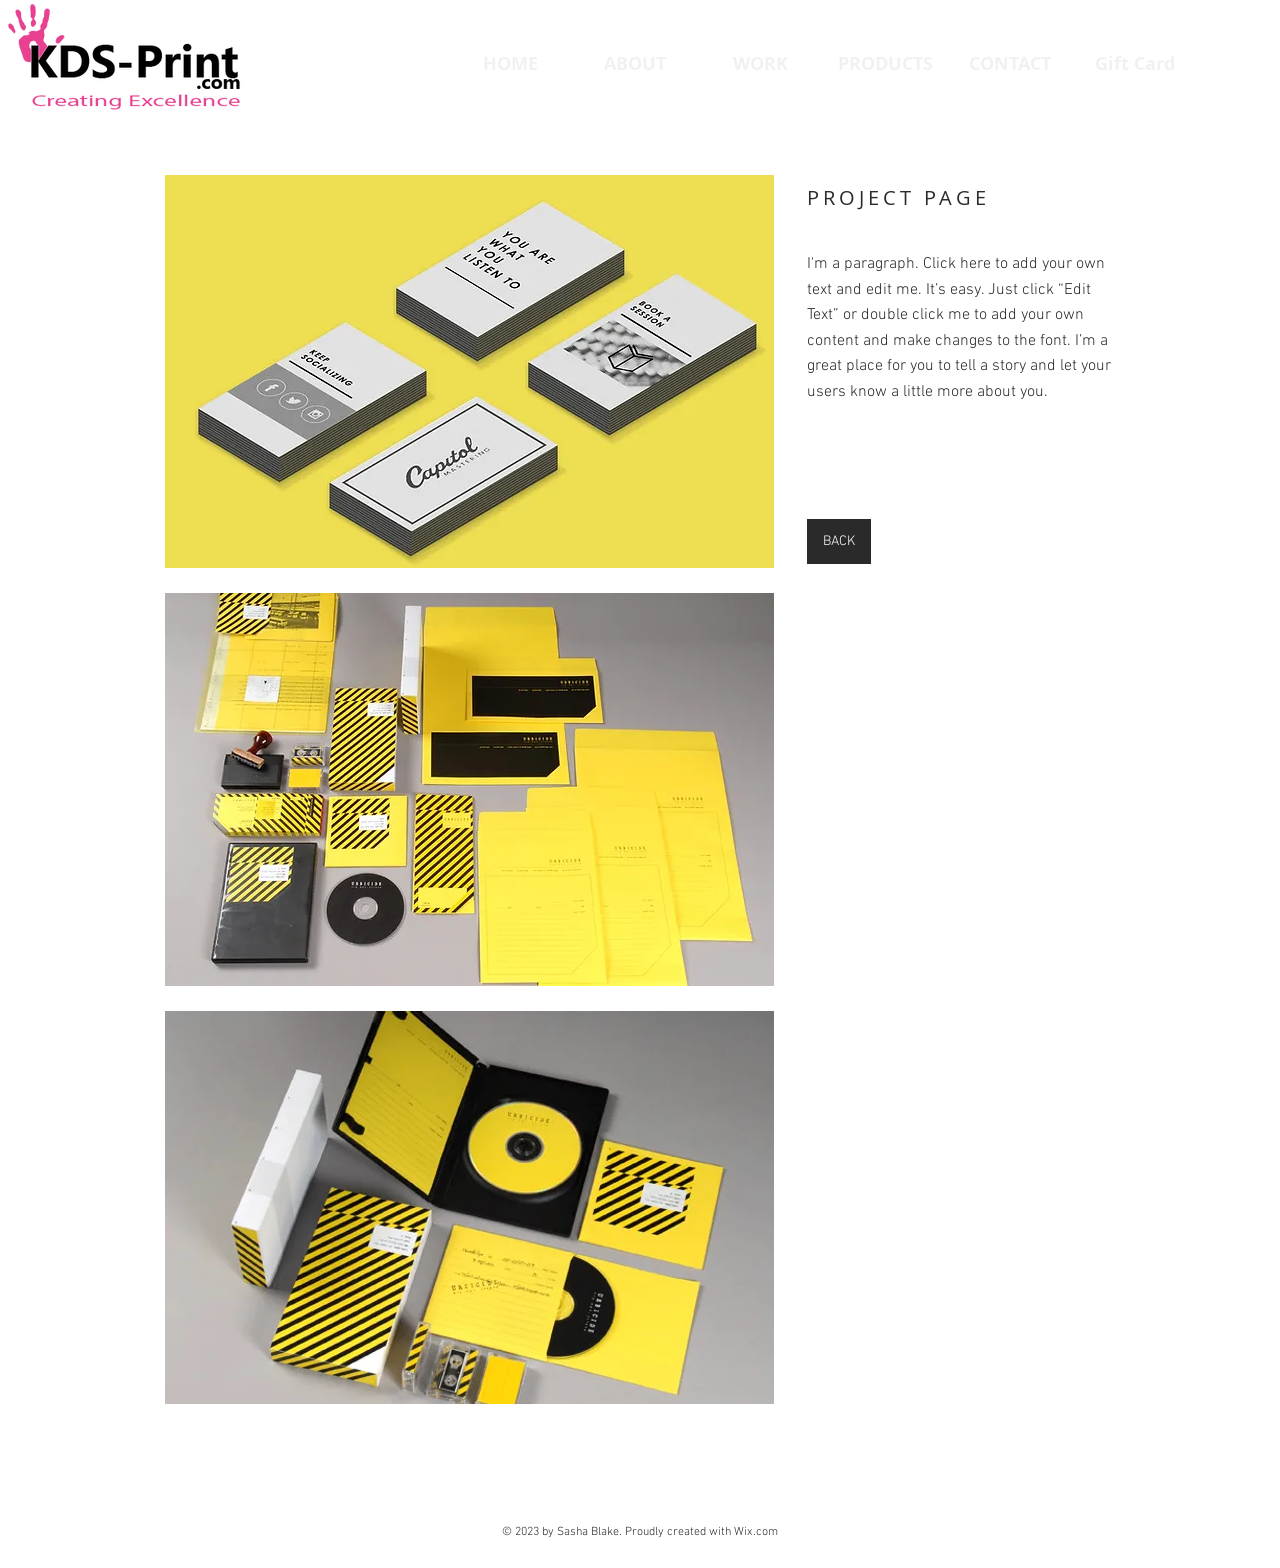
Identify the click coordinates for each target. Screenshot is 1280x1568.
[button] (469, 371)
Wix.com (756, 1532)
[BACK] (839, 541)
